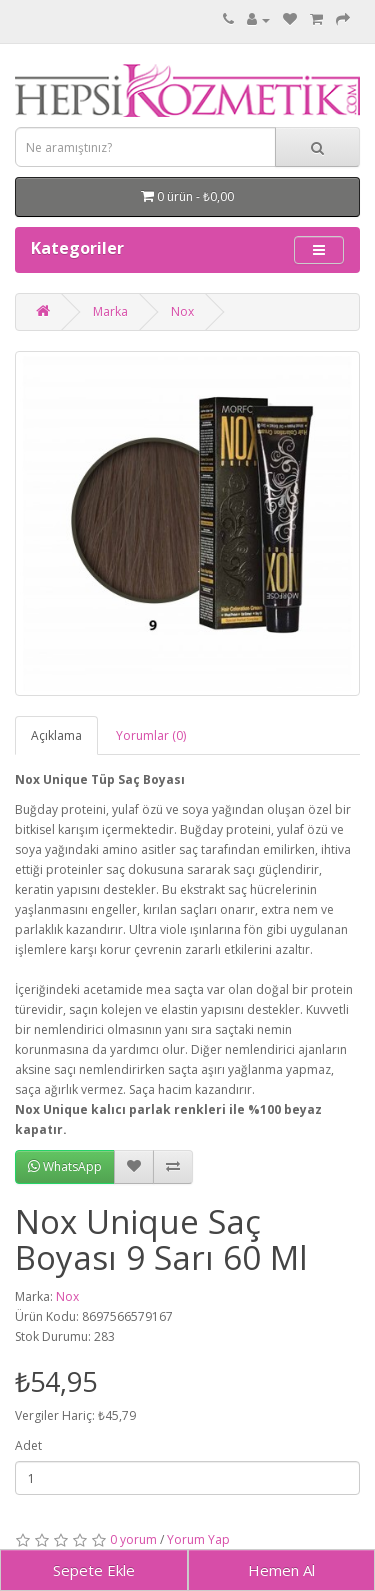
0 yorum (133, 1539)
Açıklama (56, 735)
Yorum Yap (198, 1539)
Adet (28, 1445)
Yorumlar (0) (151, 735)
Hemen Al (281, 1570)
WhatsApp (65, 1166)
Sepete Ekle (94, 1570)
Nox (182, 311)
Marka (110, 311)
